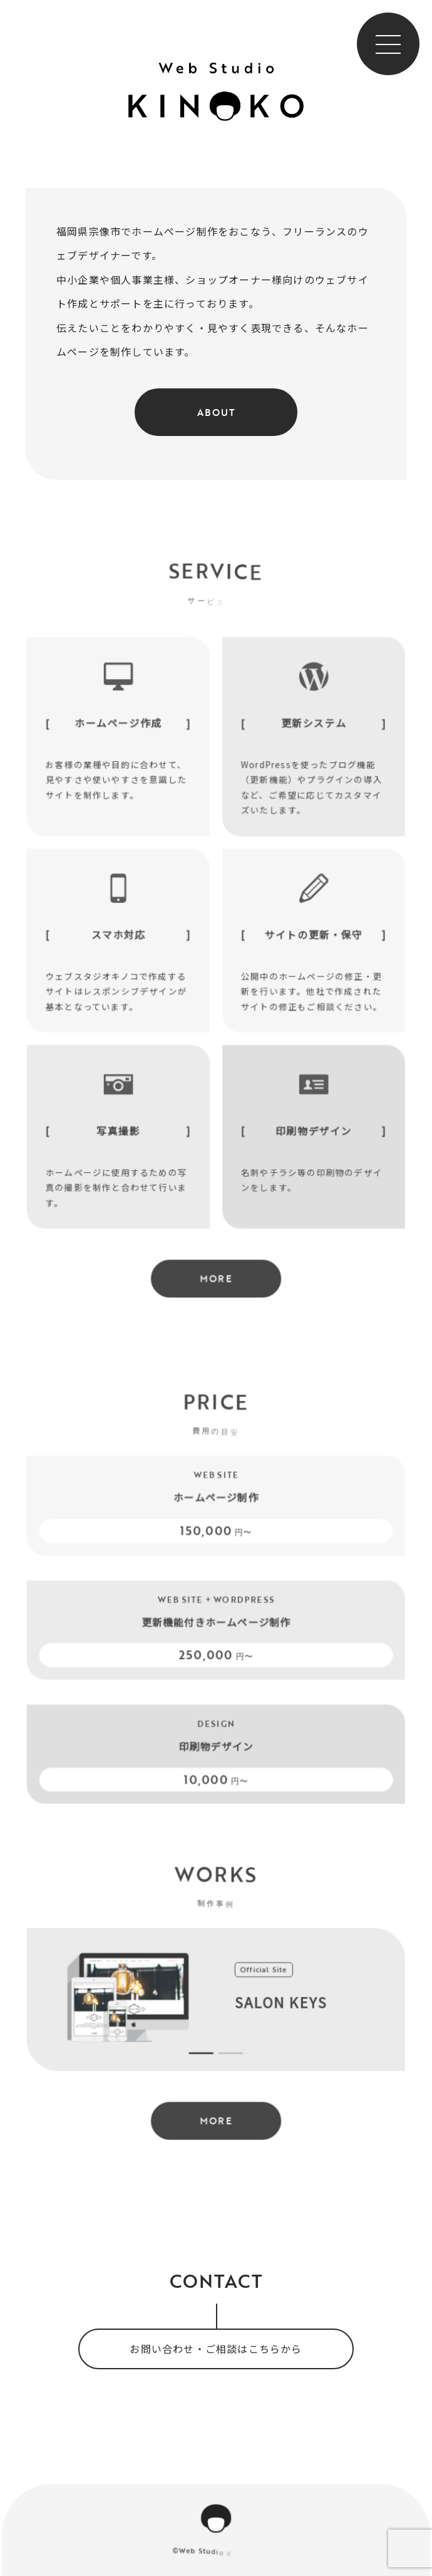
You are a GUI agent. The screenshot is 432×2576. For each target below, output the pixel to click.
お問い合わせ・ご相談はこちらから (216, 2348)
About (216, 412)
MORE (216, 1292)
